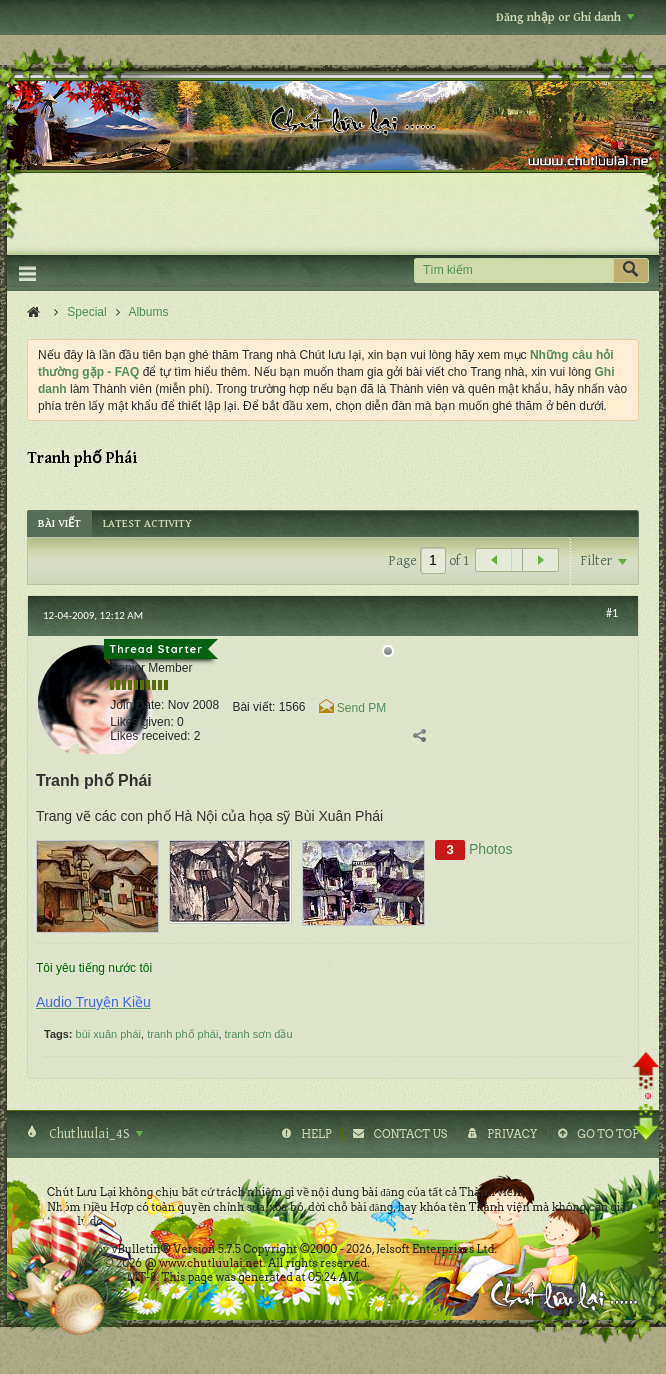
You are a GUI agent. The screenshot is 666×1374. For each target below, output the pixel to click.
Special (86, 312)
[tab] (59, 523)
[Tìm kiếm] (513, 270)
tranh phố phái (182, 1034)
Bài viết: (253, 707)
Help (316, 1134)
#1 (612, 613)
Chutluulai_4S (94, 1134)
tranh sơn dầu (259, 1034)
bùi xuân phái (108, 1034)
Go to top (608, 1134)
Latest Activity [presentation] (147, 523)
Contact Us (410, 1134)
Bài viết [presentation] (59, 523)
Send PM (361, 708)
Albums (148, 312)
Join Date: (137, 705)
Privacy (512, 1134)
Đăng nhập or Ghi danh (565, 17)
